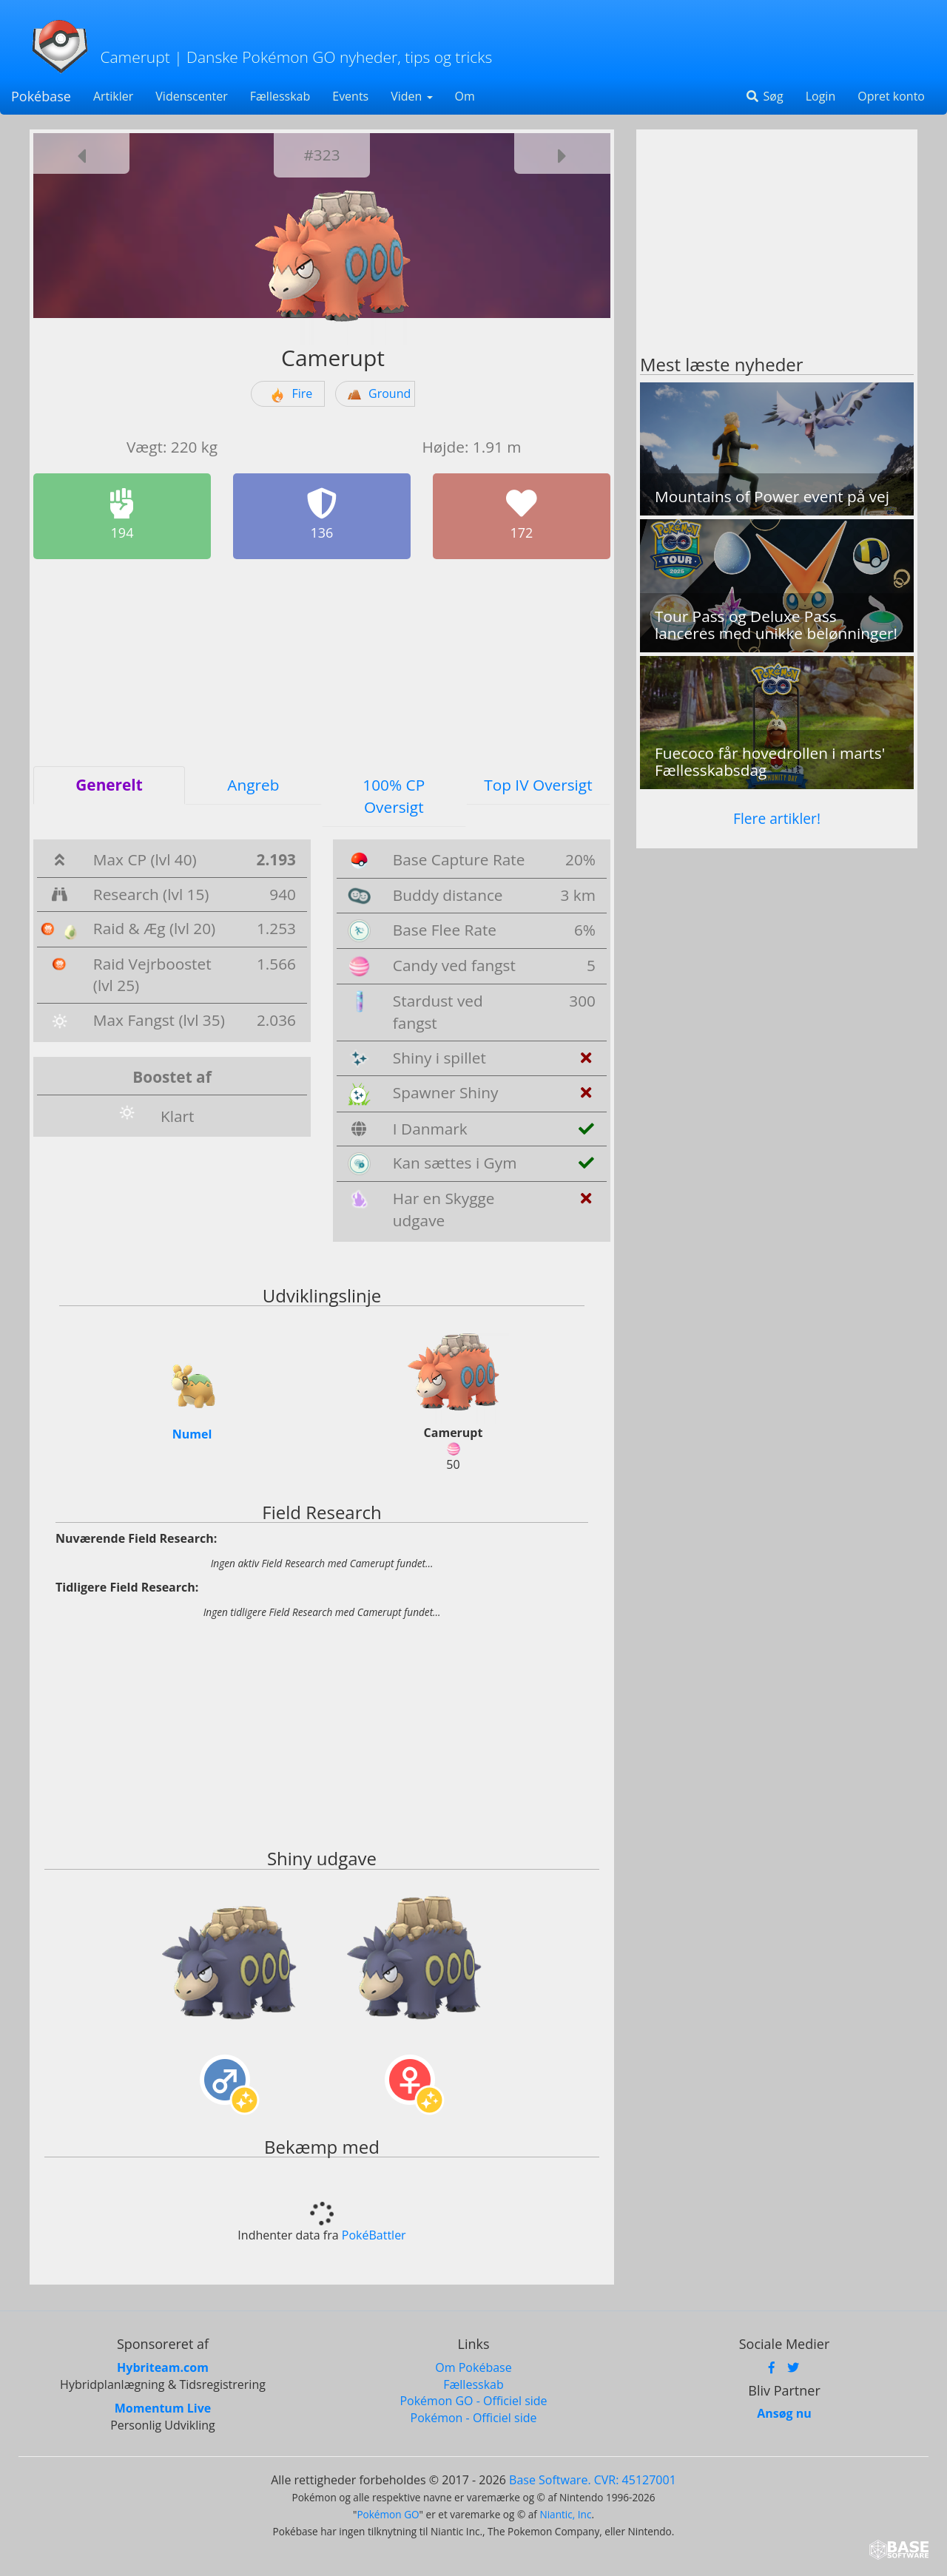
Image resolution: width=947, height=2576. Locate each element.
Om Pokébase (473, 2365)
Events (350, 96)
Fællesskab (280, 96)
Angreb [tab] (253, 784)
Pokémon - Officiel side (474, 2416)
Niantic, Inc (565, 2512)
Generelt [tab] (108, 784)
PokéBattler (374, 2233)
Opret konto (891, 96)
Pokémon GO (388, 2512)
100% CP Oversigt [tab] (394, 795)
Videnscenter (191, 96)
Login (821, 96)
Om (465, 96)
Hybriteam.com (163, 2365)
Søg (764, 96)
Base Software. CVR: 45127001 (592, 2478)
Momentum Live (163, 2406)
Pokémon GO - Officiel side (473, 2399)
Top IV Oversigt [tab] (538, 784)
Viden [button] (411, 96)
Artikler (113, 96)
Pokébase (41, 96)
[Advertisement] (321, 662)
